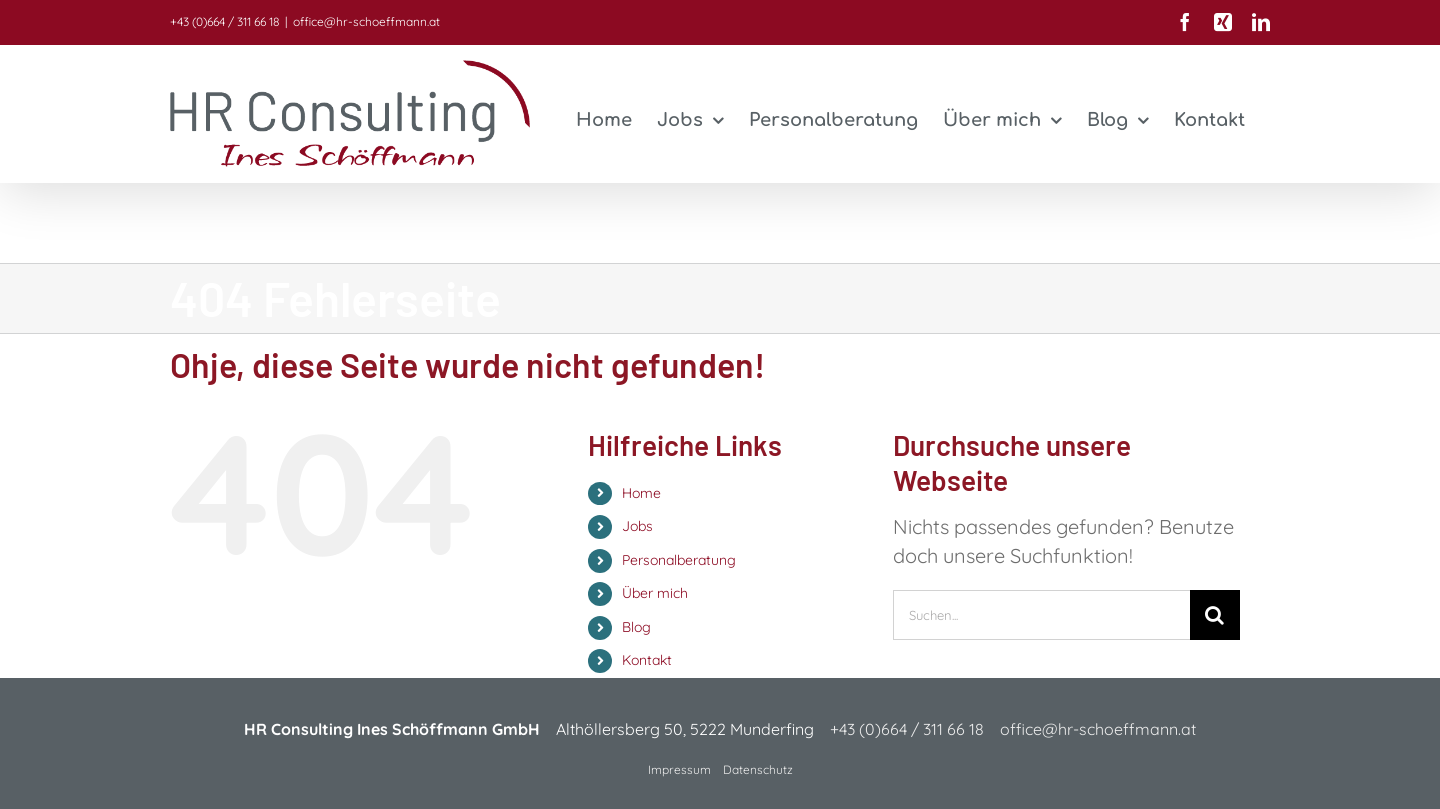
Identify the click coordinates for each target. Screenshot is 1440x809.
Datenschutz (758, 769)
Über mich (655, 593)
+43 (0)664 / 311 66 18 (224, 21)
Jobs (637, 526)
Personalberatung (679, 560)
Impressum (679, 769)
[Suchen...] (1041, 615)
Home (641, 493)
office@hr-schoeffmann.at (366, 21)
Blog (636, 627)
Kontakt (647, 660)
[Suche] (1215, 615)
